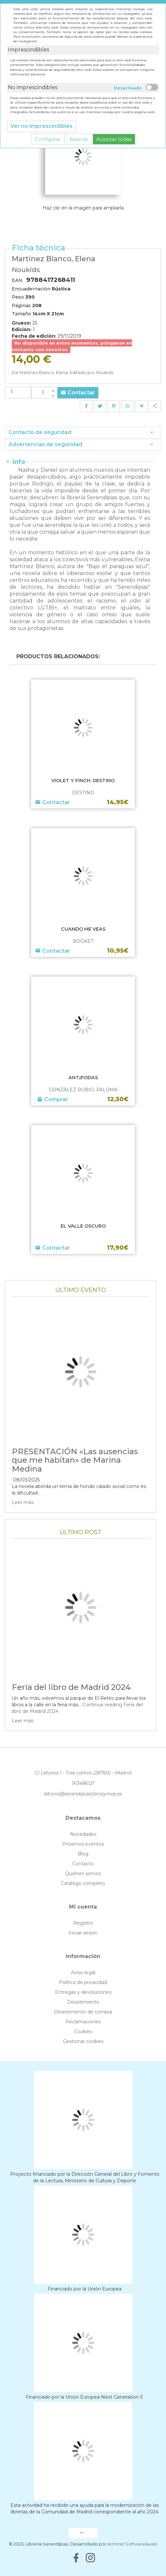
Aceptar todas (114, 139)
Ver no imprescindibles (41, 126)
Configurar (48, 139)
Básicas (78, 139)
